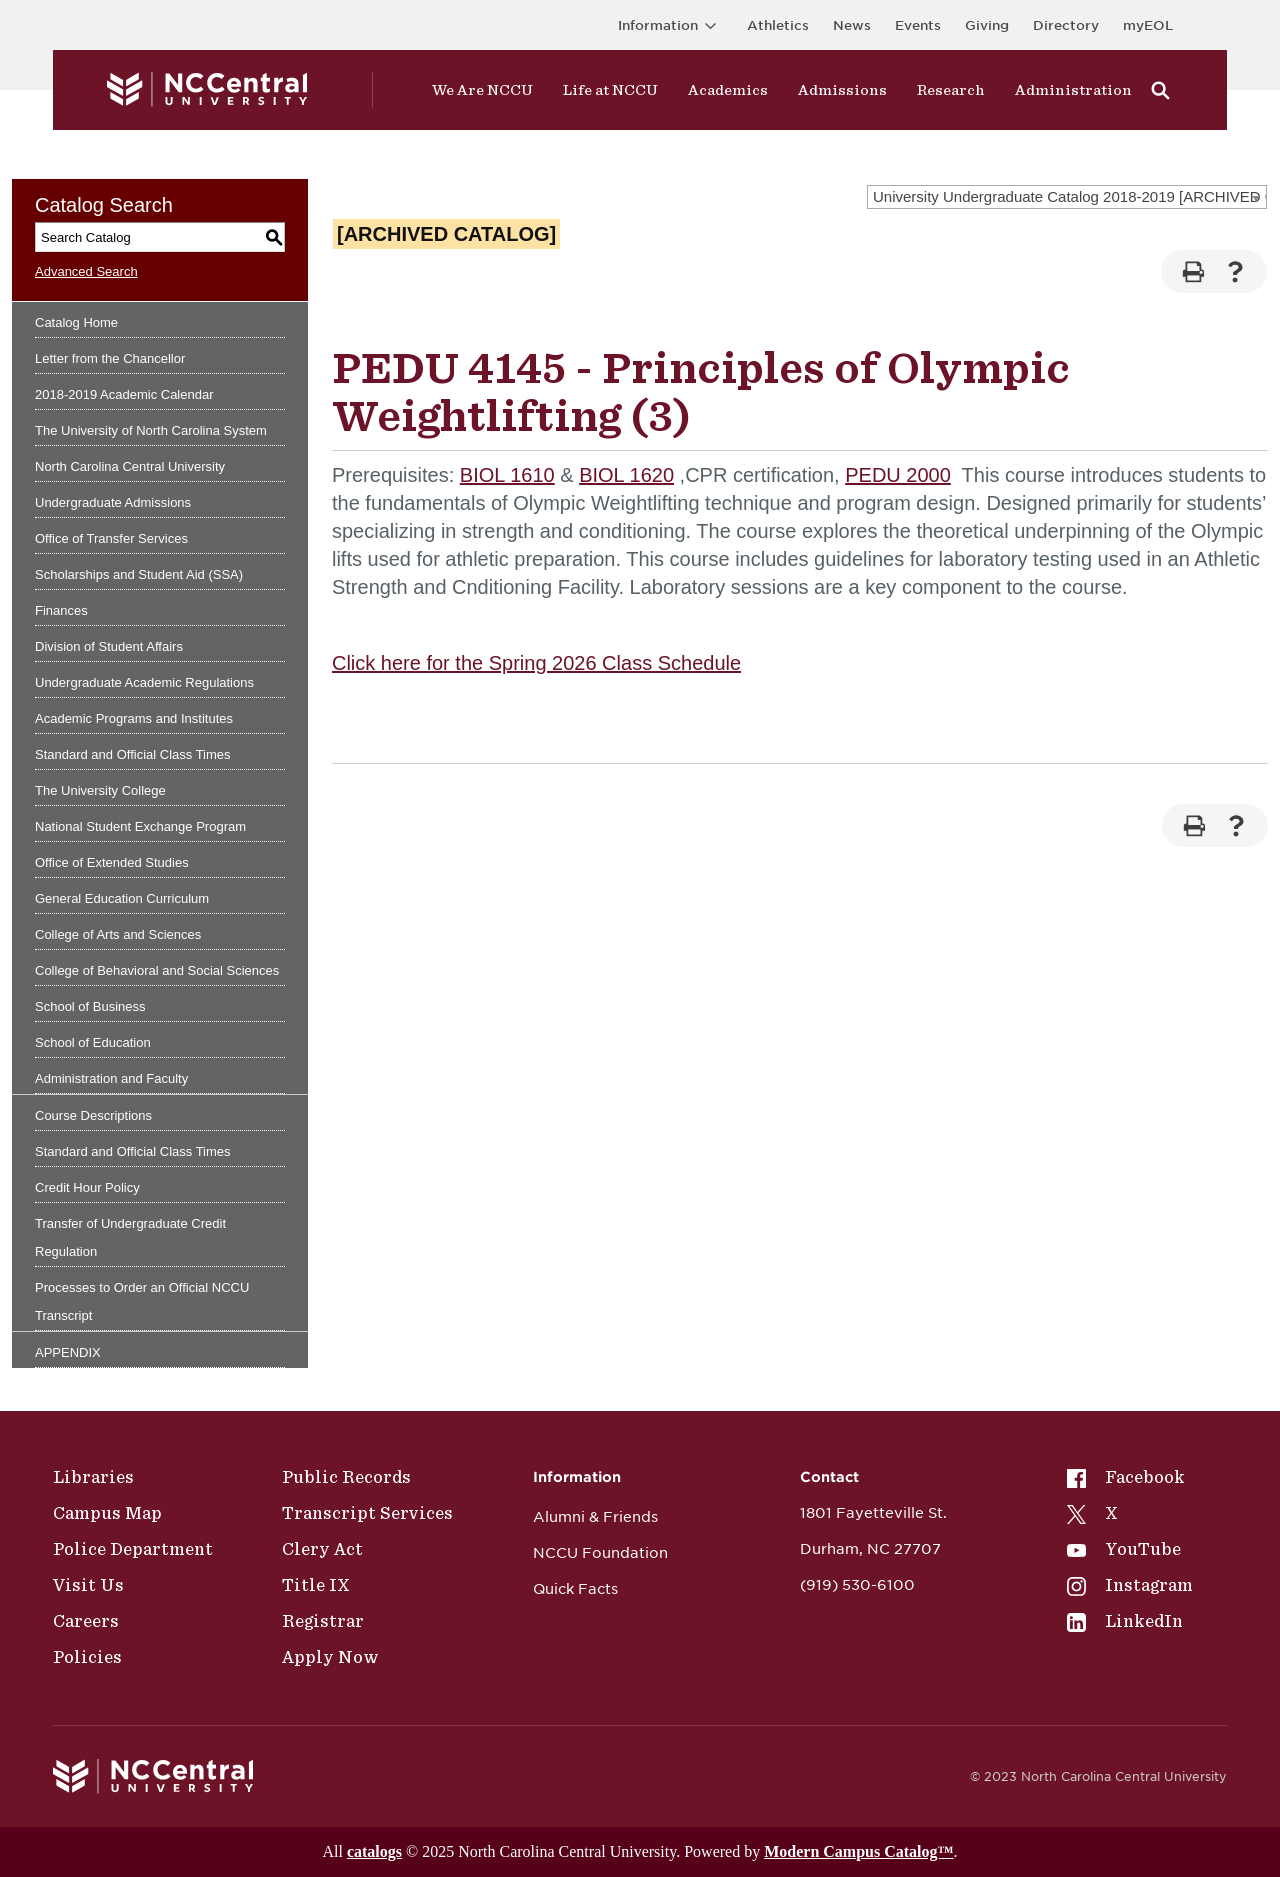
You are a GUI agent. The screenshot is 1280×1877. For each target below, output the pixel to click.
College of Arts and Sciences (118, 934)
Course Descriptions (93, 1115)
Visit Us (88, 1585)
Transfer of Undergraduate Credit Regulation (130, 1237)
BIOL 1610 (507, 475)
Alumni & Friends (595, 1517)
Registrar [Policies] (323, 1621)
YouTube (1124, 1549)
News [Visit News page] (852, 25)
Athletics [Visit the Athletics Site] (778, 25)
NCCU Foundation (600, 1553)
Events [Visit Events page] (918, 25)
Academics (728, 90)
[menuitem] (1130, 1477)
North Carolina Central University (130, 466)
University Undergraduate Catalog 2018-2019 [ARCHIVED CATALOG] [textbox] (1069, 196)
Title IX (316, 1585)
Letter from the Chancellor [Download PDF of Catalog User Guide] (110, 358)
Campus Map (107, 1513)
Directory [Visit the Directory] (1066, 25)
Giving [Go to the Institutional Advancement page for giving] (987, 25)
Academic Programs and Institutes (134, 718)
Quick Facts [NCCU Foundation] (575, 1589)
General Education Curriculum (122, 898)
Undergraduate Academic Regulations (144, 682)
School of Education (93, 1042)
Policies (87, 1657)
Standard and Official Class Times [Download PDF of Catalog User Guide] (133, 1151)
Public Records (346, 1477)
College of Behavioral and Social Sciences (157, 970)
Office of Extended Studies (112, 862)
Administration (1073, 90)
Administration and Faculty (111, 1078)
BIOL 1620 (626, 475)
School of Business (90, 1006)
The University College (100, 790)
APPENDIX (68, 1352)
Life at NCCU (610, 90)
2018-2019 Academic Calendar (124, 394)
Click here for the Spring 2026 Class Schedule (536, 663)
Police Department (133, 1549)
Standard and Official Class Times (133, 754)
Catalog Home (76, 322)
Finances (61, 610)
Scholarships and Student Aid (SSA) (139, 574)
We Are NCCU (482, 90)
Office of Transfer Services (111, 538)
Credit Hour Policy (87, 1187)
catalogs (374, 1851)
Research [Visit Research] (951, 90)
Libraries (93, 1477)
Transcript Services (367, 1513)
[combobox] (1067, 197)
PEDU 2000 (898, 475)
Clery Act (322, 1549)
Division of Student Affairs (109, 646)
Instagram (1130, 1585)
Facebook (1126, 1477)
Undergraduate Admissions (113, 502)
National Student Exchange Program (140, 826)
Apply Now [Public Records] (330, 1657)
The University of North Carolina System (151, 430)
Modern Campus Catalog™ (858, 1851)
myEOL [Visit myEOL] (1148, 25)
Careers (86, 1621)
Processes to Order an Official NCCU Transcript (142, 1301)
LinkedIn (1125, 1621)
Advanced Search (86, 271)
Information (670, 25)
